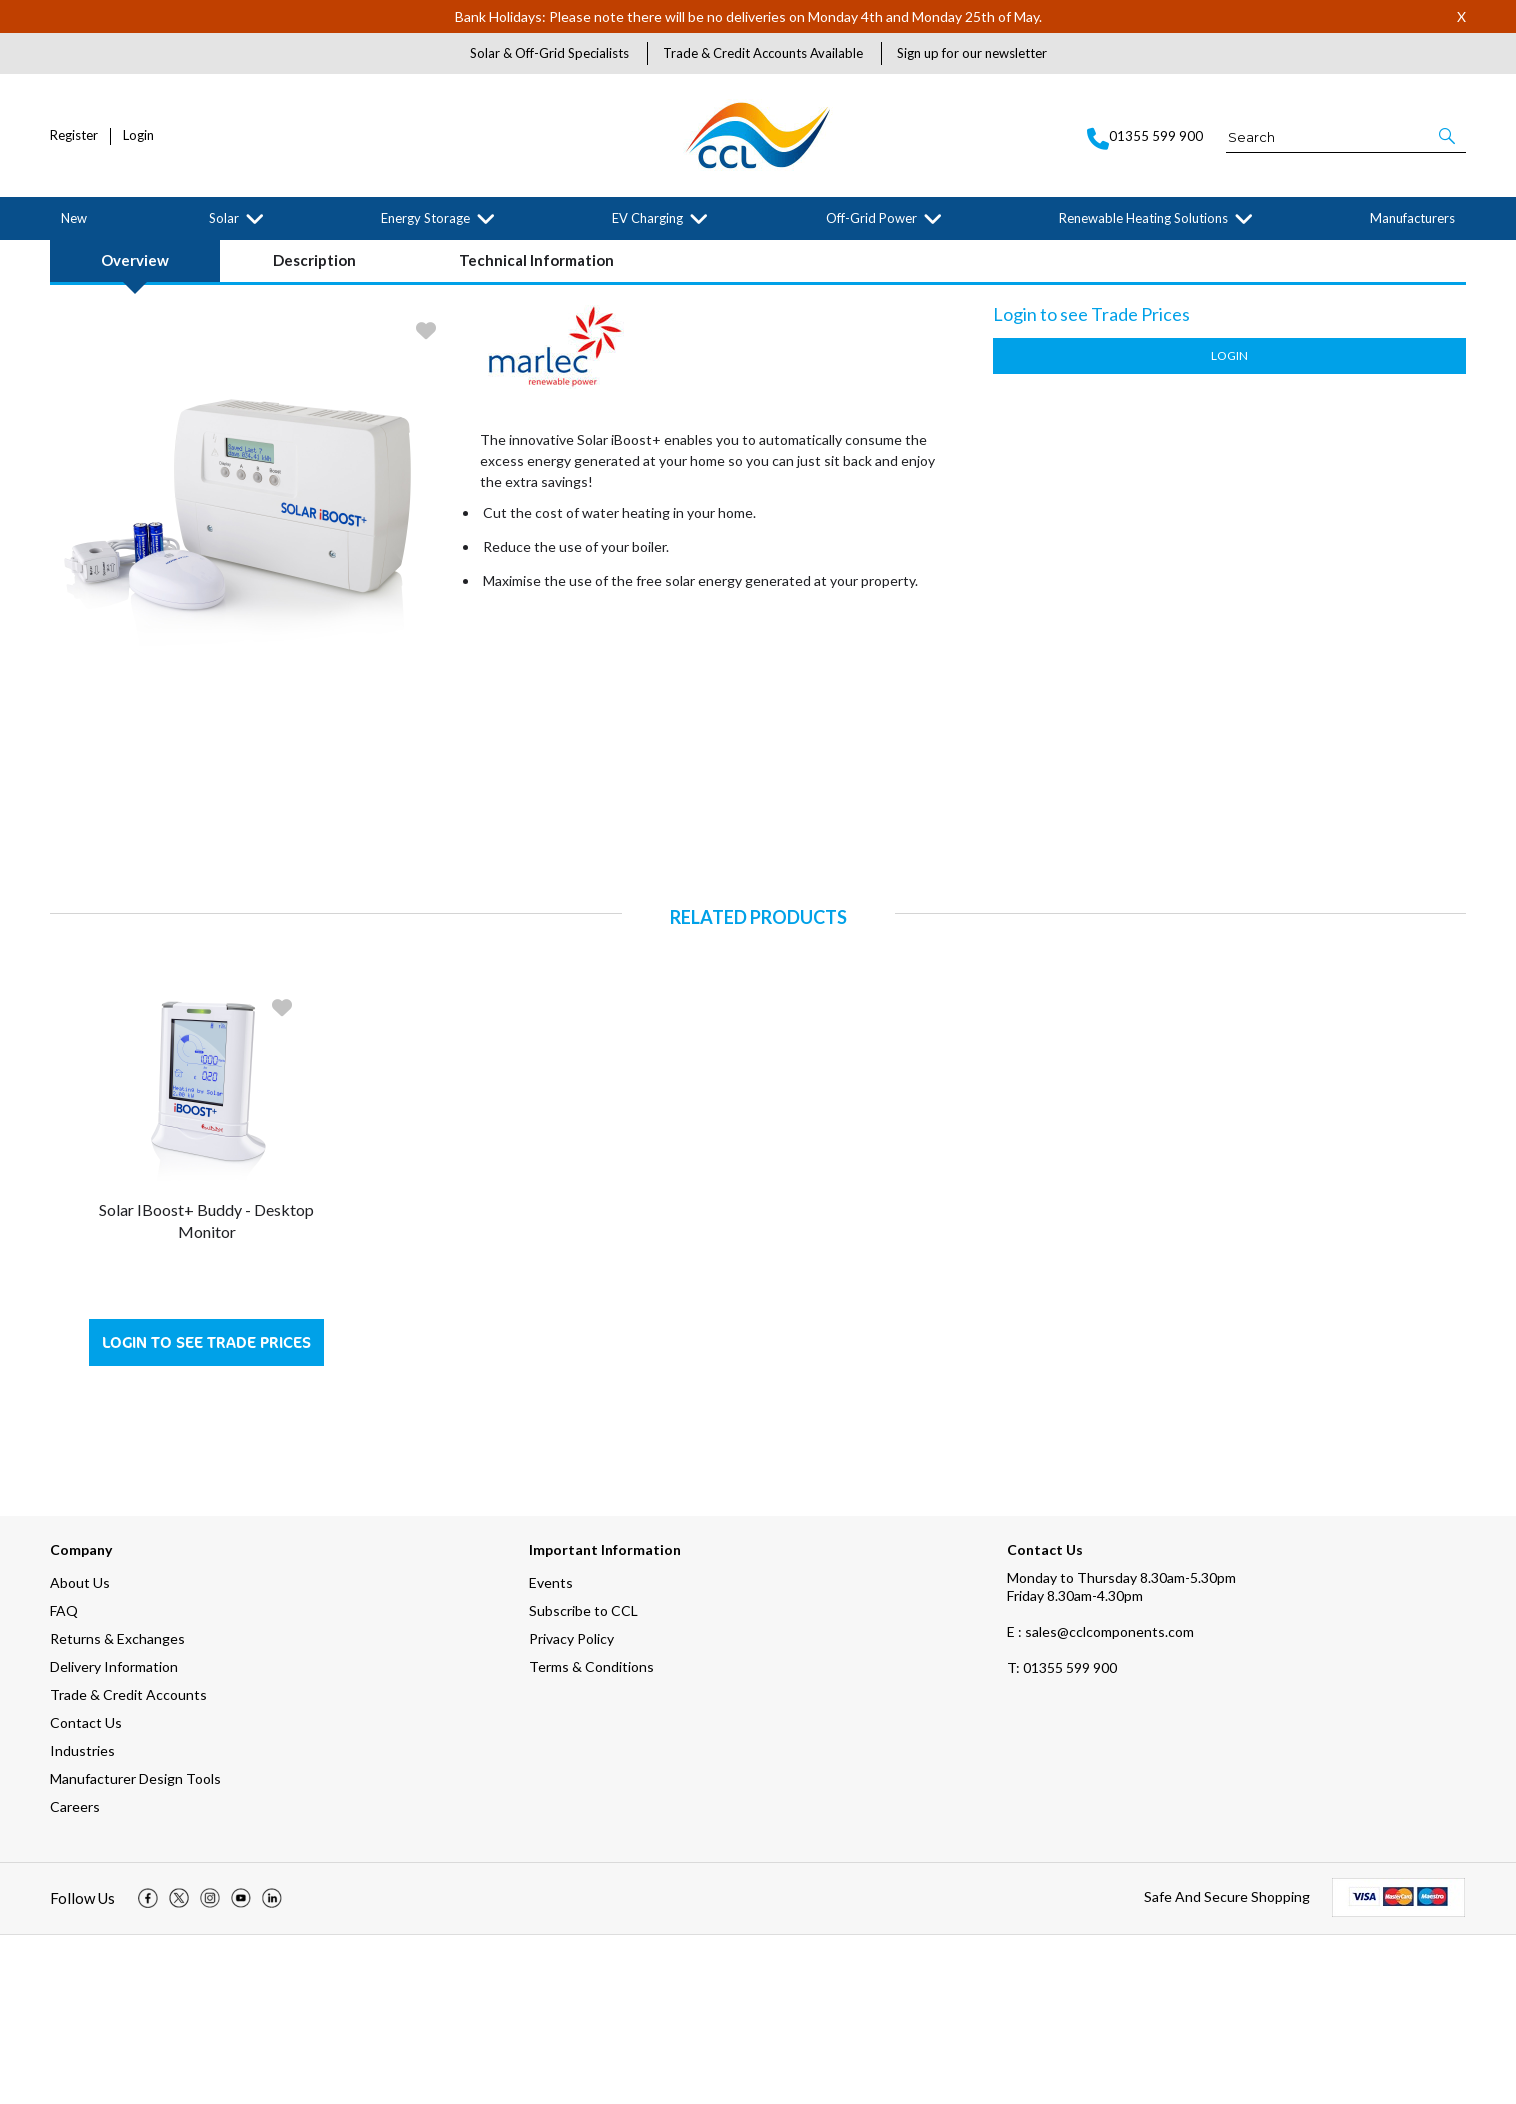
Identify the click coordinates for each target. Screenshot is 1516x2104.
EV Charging (647, 218)
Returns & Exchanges (117, 1807)
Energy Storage (425, 218)
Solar (224, 218)
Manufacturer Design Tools (135, 1947)
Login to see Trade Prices (206, 1511)
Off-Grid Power (871, 218)
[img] (148, 2068)
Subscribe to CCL (583, 1779)
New (74, 218)
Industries (82, 1919)
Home (64, 256)
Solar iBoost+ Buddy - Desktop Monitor (206, 1389)
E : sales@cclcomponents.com (1100, 1800)
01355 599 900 (1062, 1836)
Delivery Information (114, 1835)
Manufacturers (1412, 218)
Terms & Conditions (591, 1835)
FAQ (64, 1779)
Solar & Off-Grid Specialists (549, 53)
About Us (80, 1751)
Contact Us (86, 1891)
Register (74, 135)
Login (138, 135)
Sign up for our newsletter (972, 53)
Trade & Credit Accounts (128, 1863)
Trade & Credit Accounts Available (763, 53)
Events (551, 1751)
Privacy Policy (571, 1807)
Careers (75, 1975)
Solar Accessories (183, 256)
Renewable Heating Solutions (1143, 218)
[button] (1448, 136)
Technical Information (536, 429)
